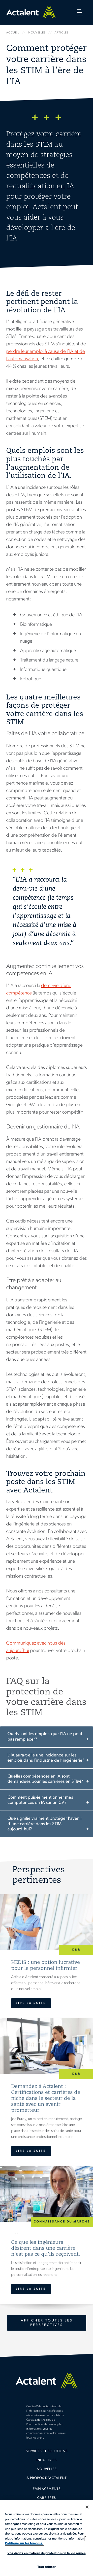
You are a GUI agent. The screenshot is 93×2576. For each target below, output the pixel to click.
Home (31, 12)
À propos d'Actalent (47, 2478)
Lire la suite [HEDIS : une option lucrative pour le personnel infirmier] (31, 2003)
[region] (46, 2538)
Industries (46, 2460)
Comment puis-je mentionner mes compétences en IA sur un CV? (40, 1800)
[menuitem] (46, 2453)
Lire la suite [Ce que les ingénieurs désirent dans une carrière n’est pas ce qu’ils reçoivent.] (31, 2288)
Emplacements (47, 2489)
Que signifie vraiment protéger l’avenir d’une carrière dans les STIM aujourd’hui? (44, 1824)
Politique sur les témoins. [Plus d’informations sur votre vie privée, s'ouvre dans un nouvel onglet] (24, 2543)
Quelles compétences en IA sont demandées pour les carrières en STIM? (45, 1779)
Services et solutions (46, 2451)
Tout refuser (46, 2567)
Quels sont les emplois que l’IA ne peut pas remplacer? (44, 1737)
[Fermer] (87, 2507)
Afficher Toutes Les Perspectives (46, 2323)
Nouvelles (47, 2469)
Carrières (46, 2498)
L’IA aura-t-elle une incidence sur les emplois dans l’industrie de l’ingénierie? (45, 1758)
